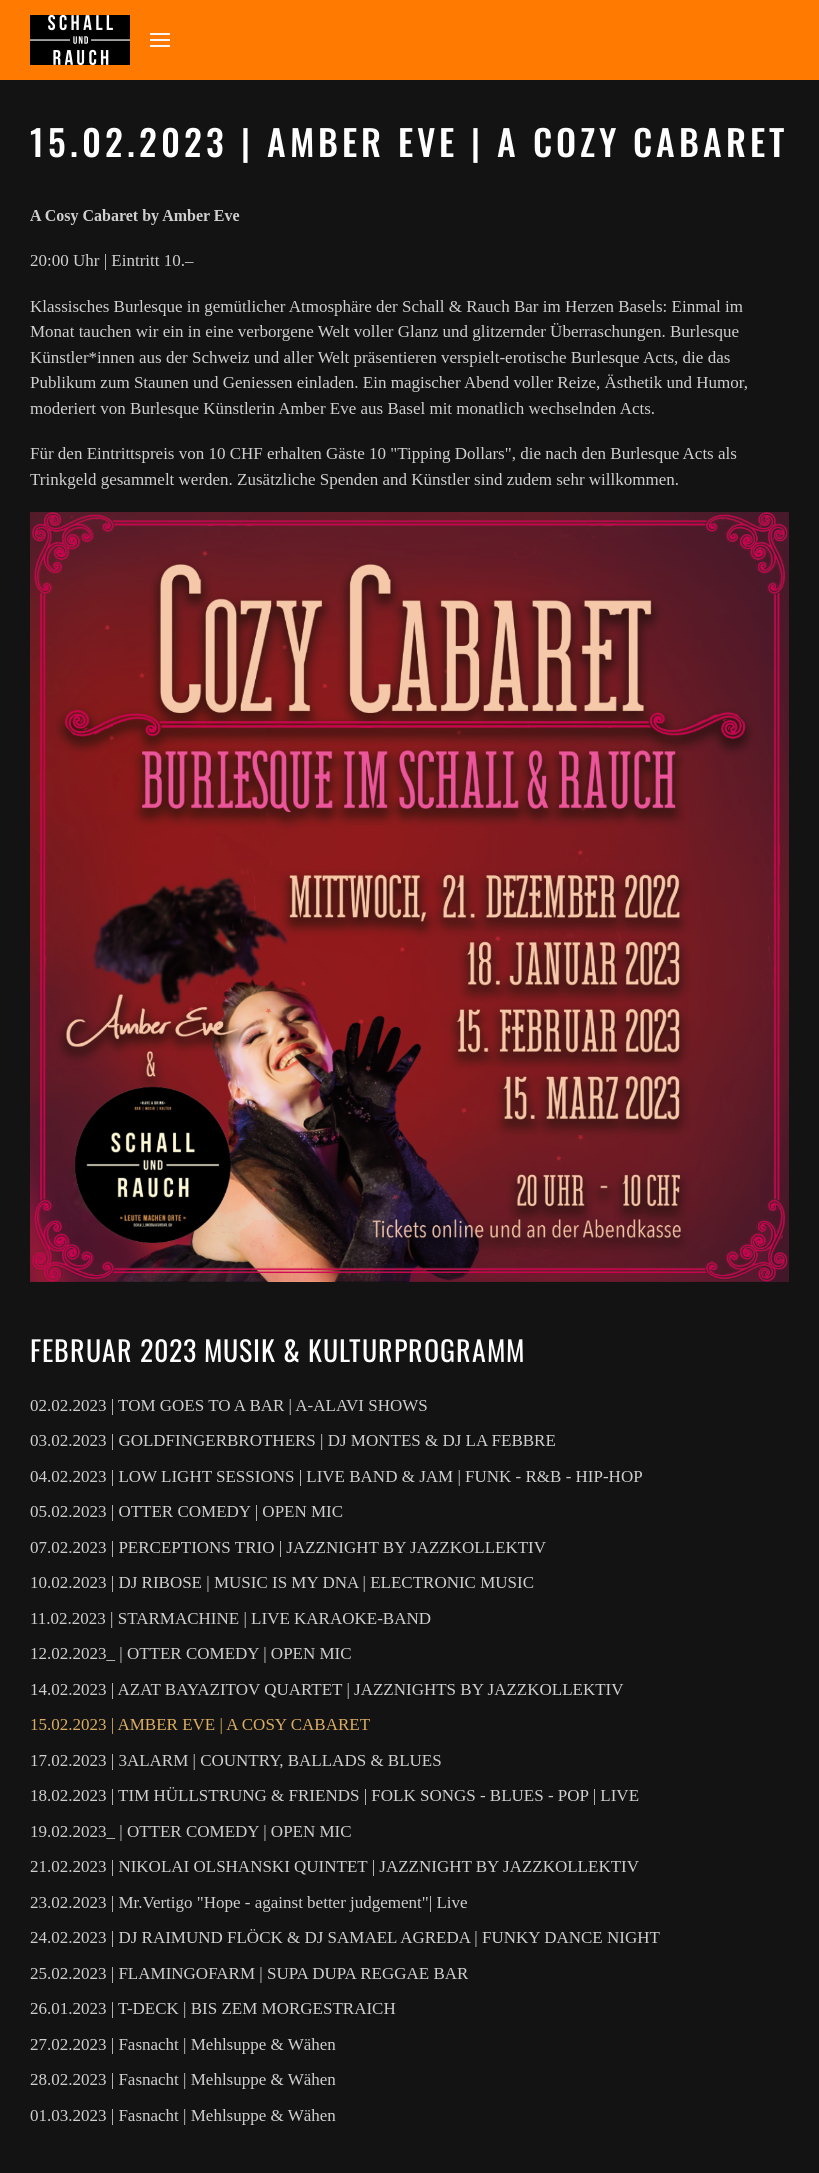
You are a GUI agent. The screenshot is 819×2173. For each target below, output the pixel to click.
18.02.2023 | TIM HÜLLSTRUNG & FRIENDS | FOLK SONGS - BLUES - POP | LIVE (334, 1795)
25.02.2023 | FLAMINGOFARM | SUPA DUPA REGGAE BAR (249, 1973)
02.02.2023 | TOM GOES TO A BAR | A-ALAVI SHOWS (229, 1405)
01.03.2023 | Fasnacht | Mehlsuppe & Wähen (183, 2115)
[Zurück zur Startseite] (80, 40)
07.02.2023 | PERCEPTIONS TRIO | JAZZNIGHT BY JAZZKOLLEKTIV (288, 1547)
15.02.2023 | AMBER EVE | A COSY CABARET (200, 1724)
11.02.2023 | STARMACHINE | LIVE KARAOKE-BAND (230, 1618)
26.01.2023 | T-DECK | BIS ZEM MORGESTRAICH (213, 2008)
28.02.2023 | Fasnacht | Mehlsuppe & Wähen (183, 2079)
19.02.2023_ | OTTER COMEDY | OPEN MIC (191, 1831)
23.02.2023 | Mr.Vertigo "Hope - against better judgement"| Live (249, 1902)
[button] (160, 40)
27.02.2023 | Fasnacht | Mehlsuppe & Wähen (183, 2044)
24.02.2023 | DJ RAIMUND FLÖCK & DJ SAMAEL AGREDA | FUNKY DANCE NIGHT (345, 1937)
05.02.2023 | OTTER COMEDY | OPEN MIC (186, 1511)
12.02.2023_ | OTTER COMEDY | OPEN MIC (191, 1653)
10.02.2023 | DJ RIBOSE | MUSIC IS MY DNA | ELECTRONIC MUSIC (282, 1582)
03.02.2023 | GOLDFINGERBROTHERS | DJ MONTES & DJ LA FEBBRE (293, 1440)
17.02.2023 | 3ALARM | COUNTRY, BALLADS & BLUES (236, 1760)
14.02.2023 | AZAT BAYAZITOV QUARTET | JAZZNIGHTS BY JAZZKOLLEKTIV (327, 1689)
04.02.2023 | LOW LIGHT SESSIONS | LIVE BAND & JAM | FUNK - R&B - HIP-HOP (336, 1476)
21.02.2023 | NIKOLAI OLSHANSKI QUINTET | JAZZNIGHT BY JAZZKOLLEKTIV (334, 1866)
